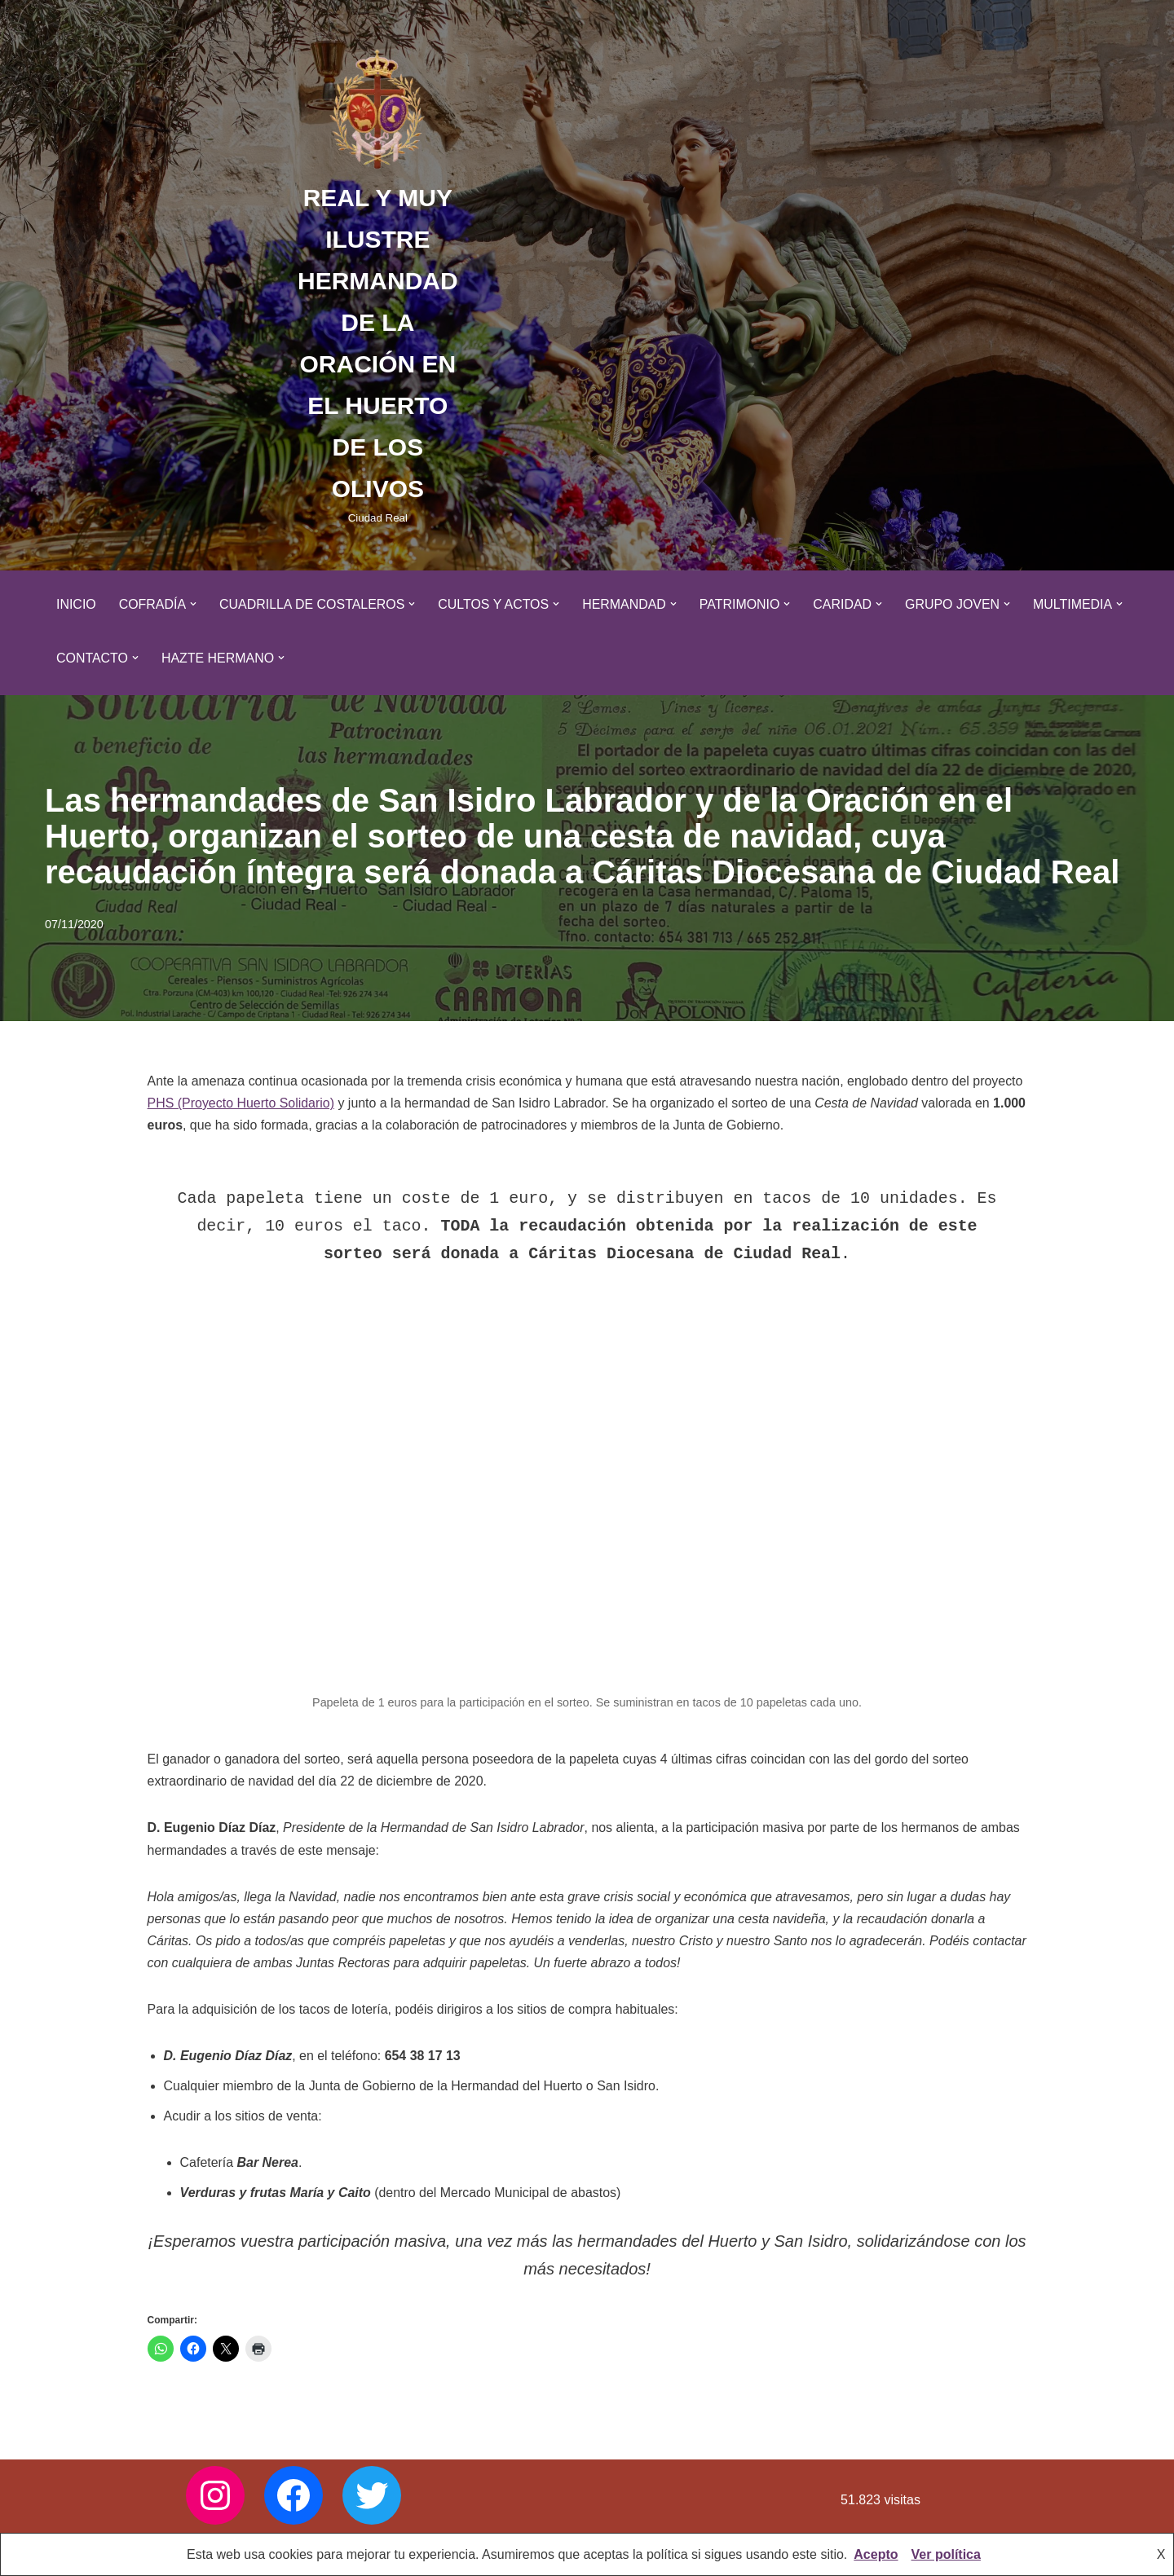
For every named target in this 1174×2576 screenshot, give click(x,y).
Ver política (946, 2554)
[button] (194, 604)
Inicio (76, 604)
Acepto (876, 2554)
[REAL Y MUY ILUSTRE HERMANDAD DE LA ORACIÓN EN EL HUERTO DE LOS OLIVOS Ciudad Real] (378, 285)
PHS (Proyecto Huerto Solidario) (241, 1103)
